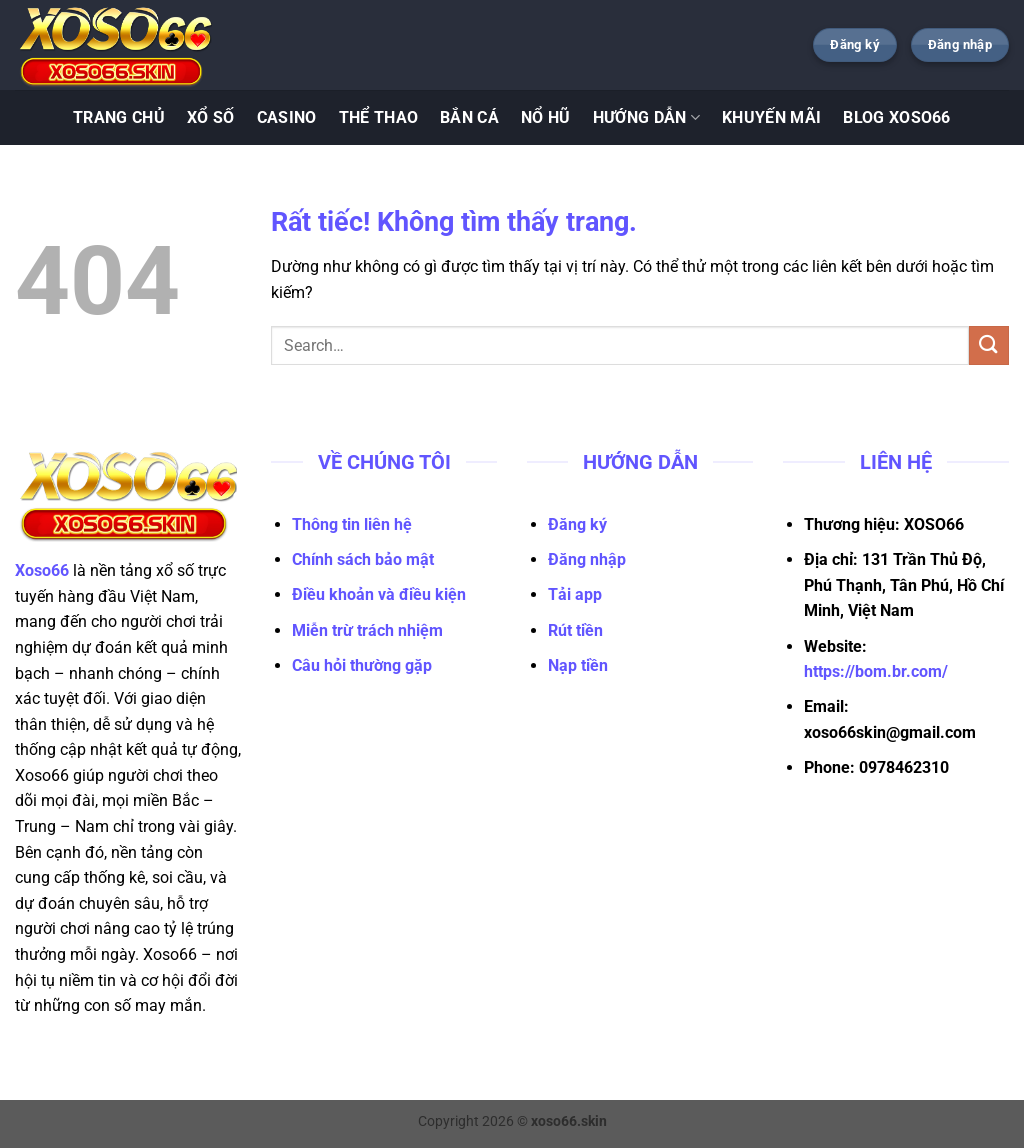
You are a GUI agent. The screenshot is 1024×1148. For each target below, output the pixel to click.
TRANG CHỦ (119, 117)
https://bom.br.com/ (876, 671)
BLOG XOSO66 (897, 117)
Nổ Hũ (546, 117)
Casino (287, 117)
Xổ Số (211, 117)
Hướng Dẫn (646, 118)
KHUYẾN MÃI (771, 117)
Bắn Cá (469, 117)
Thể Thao (379, 117)
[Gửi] (989, 345)
